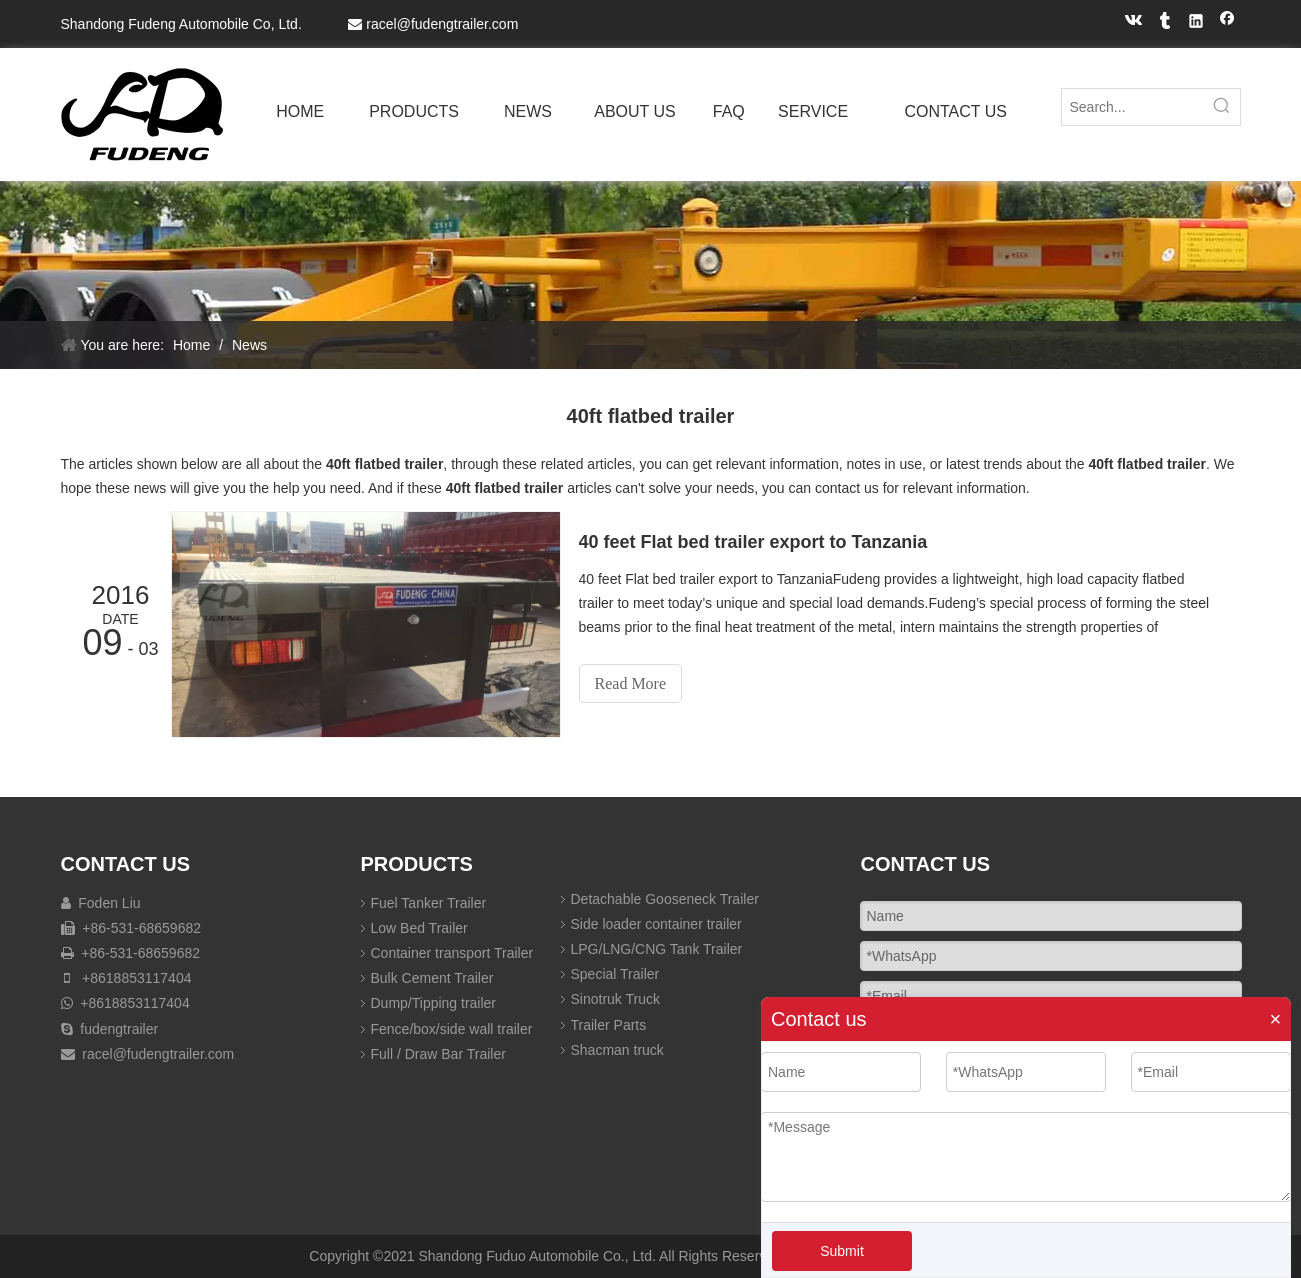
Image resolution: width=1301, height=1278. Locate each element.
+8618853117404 (136, 978)
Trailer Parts (609, 1025)
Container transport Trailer (452, 953)
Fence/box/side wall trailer (452, 1029)
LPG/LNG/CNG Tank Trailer (657, 949)
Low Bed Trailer (419, 928)
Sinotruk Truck (615, 999)
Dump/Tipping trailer (434, 1003)
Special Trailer (615, 974)
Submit (842, 1251)
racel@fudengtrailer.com (442, 24)
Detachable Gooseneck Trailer (665, 899)
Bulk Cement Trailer (432, 978)
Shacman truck (617, 1050)
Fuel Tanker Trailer (429, 903)
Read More (631, 683)
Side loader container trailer (656, 924)
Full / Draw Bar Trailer (438, 1054)
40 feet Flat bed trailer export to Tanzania (753, 542)
